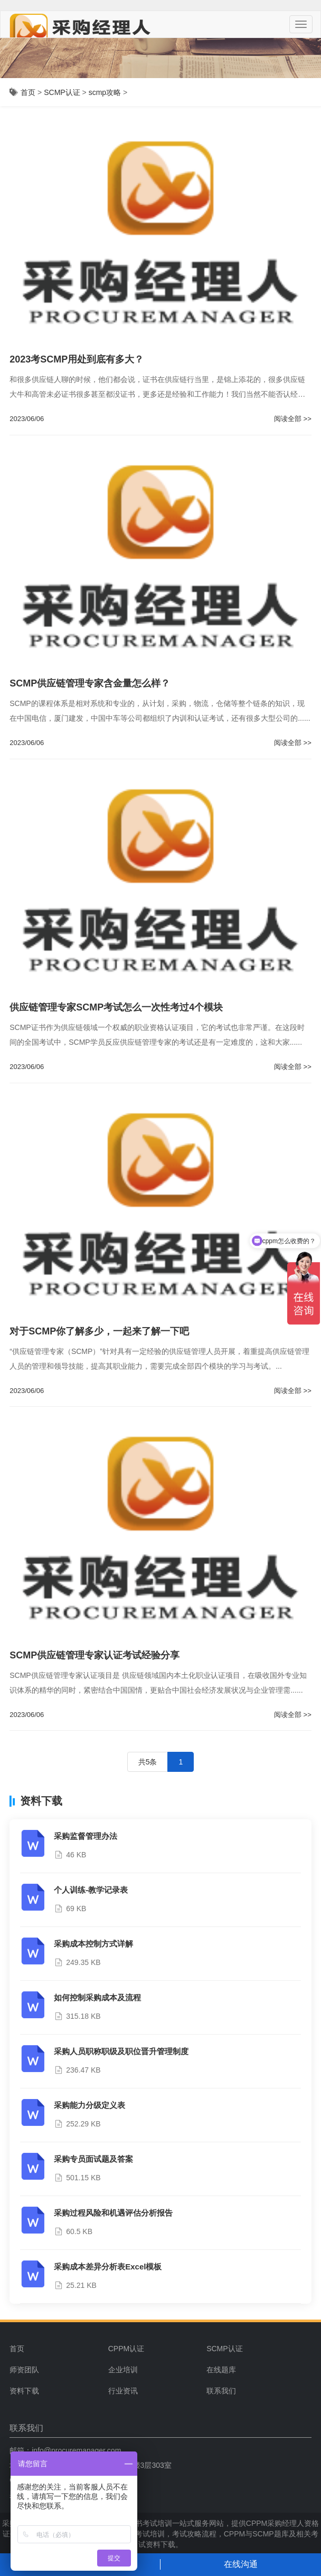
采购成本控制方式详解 (93, 1943)
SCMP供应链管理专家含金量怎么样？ (90, 683)
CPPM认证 (126, 2348)
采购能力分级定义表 (89, 2105)
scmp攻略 (105, 92)
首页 (28, 92)
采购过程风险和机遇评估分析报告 (113, 2212)
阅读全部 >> (292, 419)
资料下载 (24, 2391)
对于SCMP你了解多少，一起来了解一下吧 (99, 1331)
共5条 (147, 1762)
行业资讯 (123, 2391)
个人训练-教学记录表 (91, 1889)
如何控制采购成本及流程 (97, 1997)
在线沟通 (241, 2564)
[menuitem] (153, 2348)
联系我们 (221, 2391)
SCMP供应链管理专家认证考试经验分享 (95, 1655)
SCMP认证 (62, 92)
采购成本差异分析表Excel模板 (108, 2266)
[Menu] (301, 24)
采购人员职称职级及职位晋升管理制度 (121, 2051)
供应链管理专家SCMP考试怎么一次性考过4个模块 (116, 1007)
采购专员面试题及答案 (93, 2158)
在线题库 (221, 2369)
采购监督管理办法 (85, 1835)
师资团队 (24, 2369)
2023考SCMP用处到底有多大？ (77, 359)
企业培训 (123, 2369)
